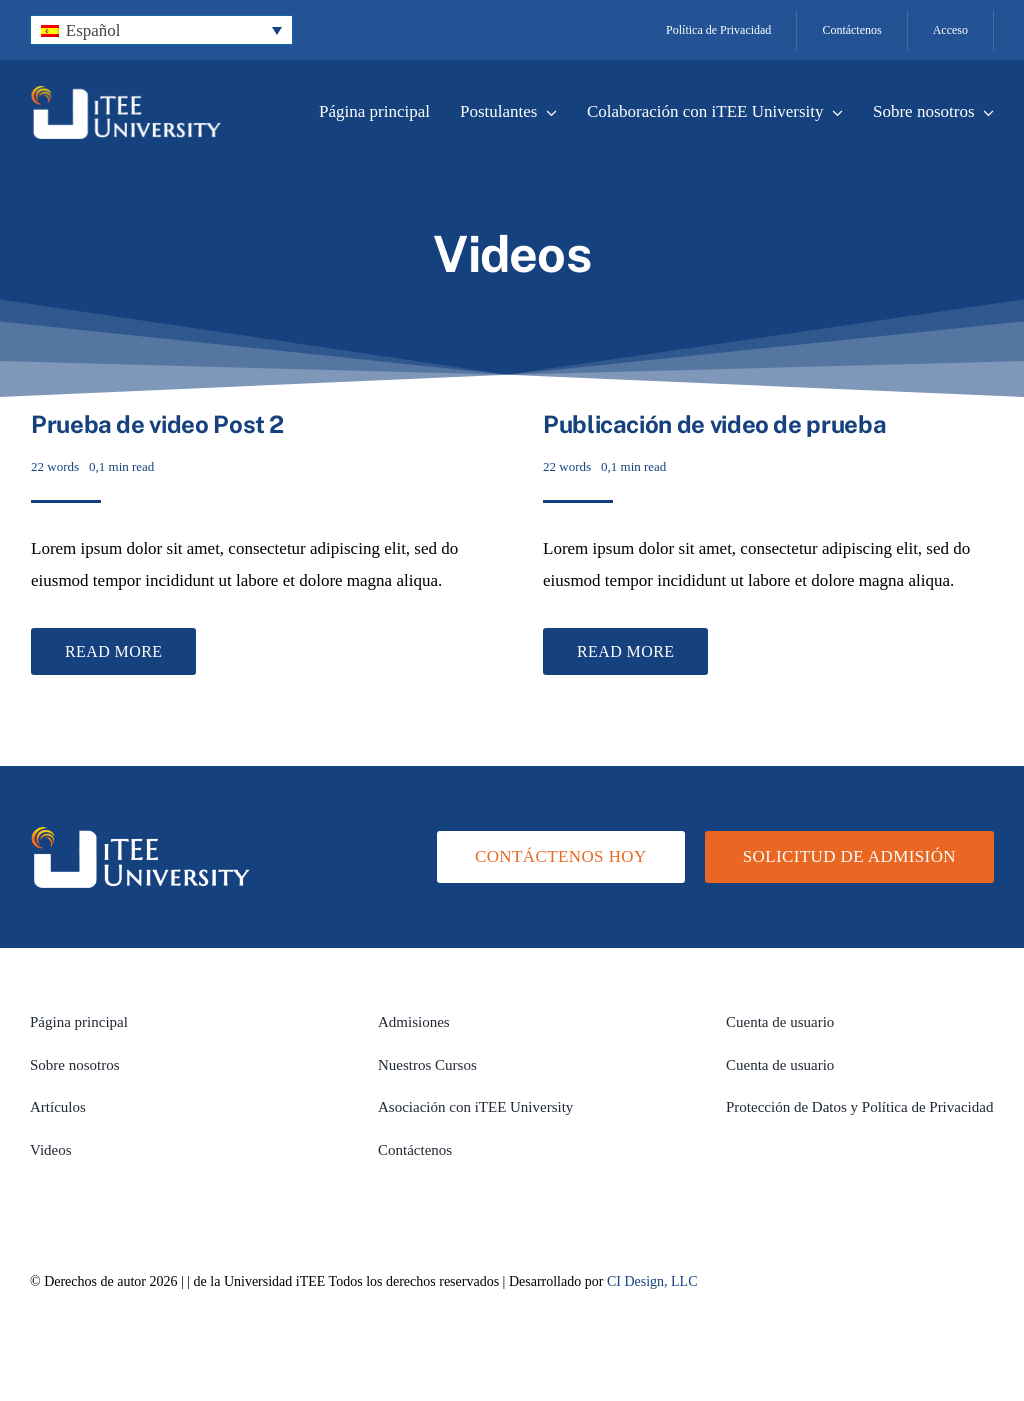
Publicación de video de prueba (714, 424)
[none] (162, 30)
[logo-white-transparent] (126, 93)
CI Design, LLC (652, 1281)
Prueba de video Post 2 (157, 424)
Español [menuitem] (93, 30)
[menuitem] (162, 30)
